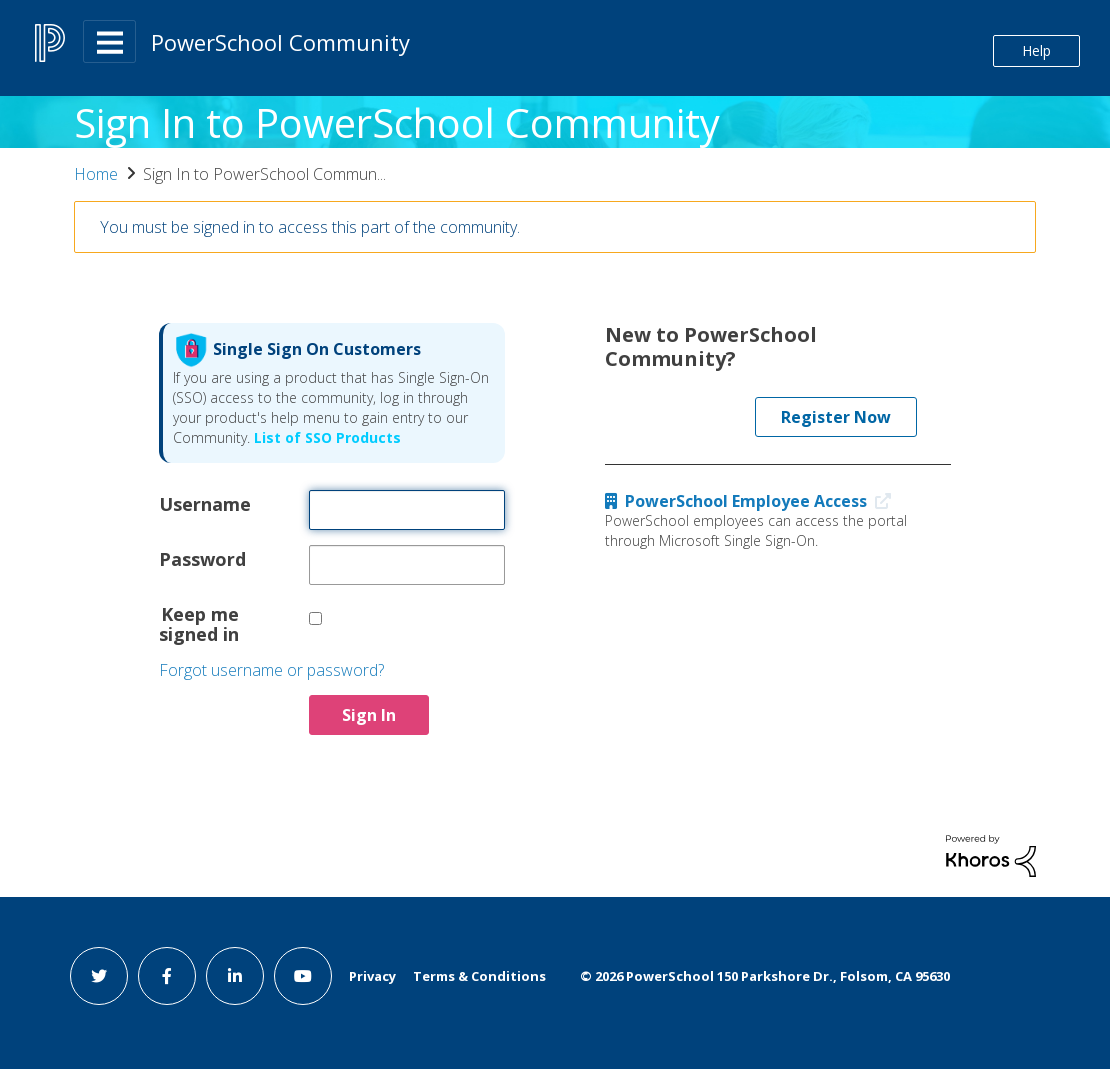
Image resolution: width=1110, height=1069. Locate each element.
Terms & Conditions (479, 976)
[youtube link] (303, 976)
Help (1036, 50)
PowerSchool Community (280, 42)
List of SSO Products (325, 437)
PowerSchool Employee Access (752, 501)
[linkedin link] (235, 976)
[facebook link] (167, 976)
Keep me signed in (199, 623)
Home (96, 174)
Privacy (372, 976)
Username (199, 503)
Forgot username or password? (271, 670)
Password (199, 558)
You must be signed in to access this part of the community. (310, 227)
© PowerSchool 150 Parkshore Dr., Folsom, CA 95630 (765, 976)
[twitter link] (99, 976)
